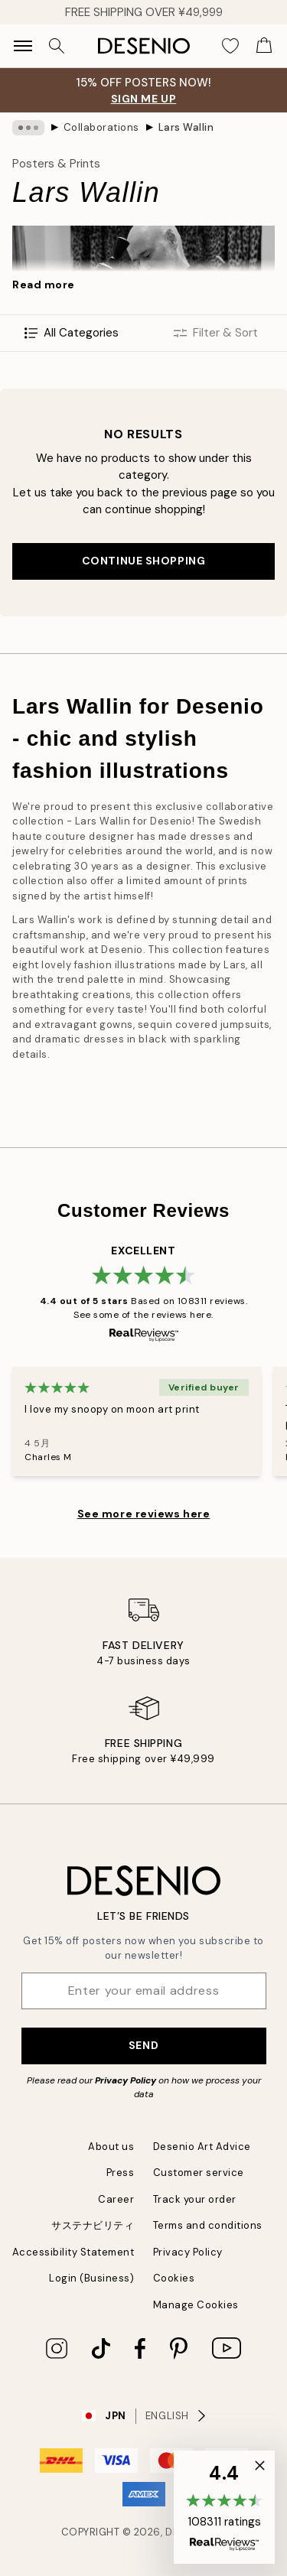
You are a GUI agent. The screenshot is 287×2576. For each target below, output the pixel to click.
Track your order (194, 2199)
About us (111, 2146)
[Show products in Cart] (264, 46)
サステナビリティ (92, 2225)
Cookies (174, 2278)
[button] (224, 2507)
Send (143, 2045)
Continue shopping (144, 561)
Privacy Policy (125, 2080)
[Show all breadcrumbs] (28, 127)
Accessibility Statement (73, 2252)
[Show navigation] (23, 46)
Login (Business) (91, 2278)
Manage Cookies (196, 2304)
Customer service (198, 2172)
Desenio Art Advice (202, 2146)
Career (116, 2199)
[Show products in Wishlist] (230, 46)
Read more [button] (43, 284)
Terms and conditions (208, 2225)
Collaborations (101, 127)
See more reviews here (143, 1514)
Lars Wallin (186, 127)
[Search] (56, 46)
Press (120, 2172)
